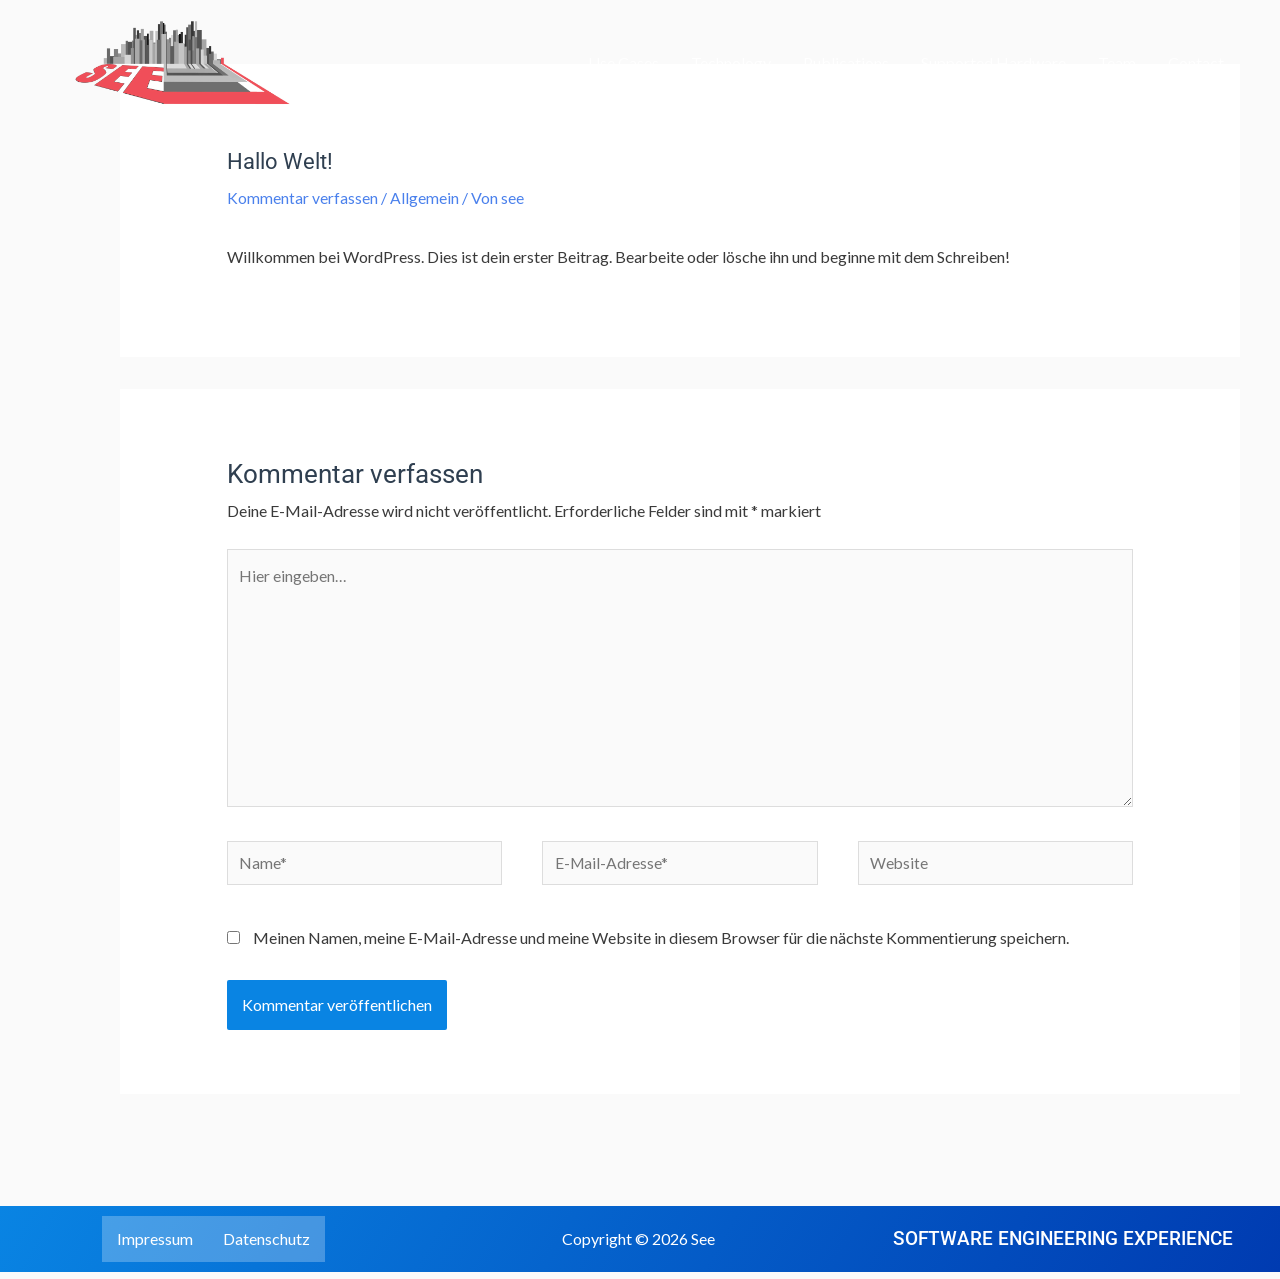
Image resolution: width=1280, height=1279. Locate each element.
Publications (846, 62)
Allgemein (424, 197)
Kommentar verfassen (302, 197)
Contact (1196, 62)
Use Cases (623, 62)
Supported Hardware (993, 62)
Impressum (155, 1245)
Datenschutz (266, 1245)
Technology (731, 62)
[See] (165, 60)
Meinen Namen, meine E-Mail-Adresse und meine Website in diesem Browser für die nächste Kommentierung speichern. (661, 943)
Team (1117, 62)
